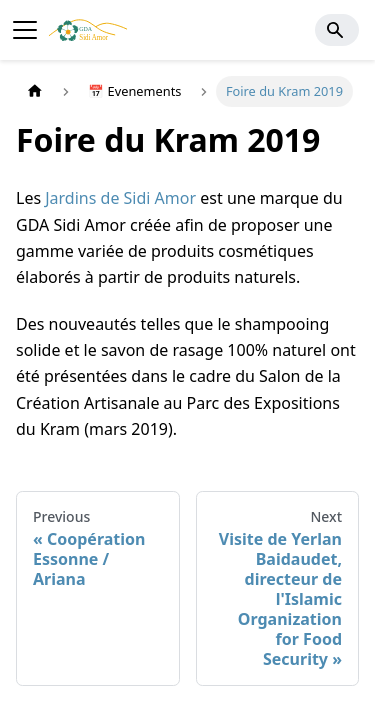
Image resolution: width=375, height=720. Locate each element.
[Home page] (35, 91)
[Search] (337, 30)
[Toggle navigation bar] (25, 30)
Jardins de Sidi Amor (120, 198)
